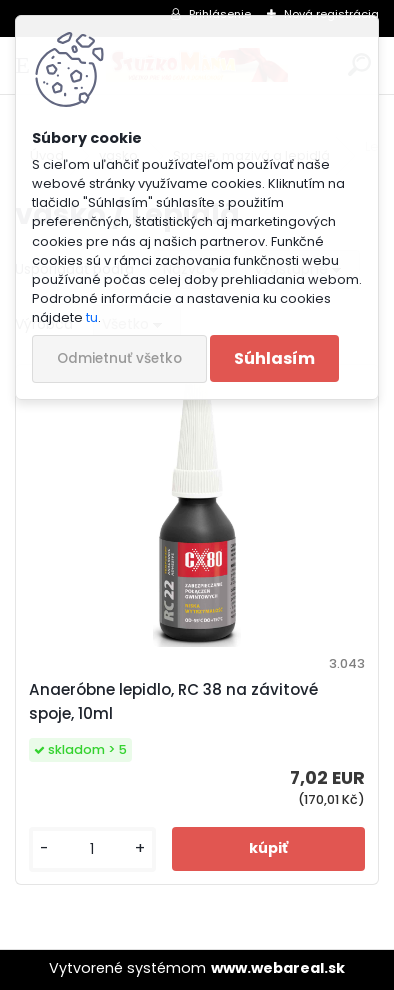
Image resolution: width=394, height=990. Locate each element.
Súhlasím (274, 358)
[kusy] (92, 849)
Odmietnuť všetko (119, 358)
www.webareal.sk (278, 968)
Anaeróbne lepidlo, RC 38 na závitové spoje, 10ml (173, 701)
